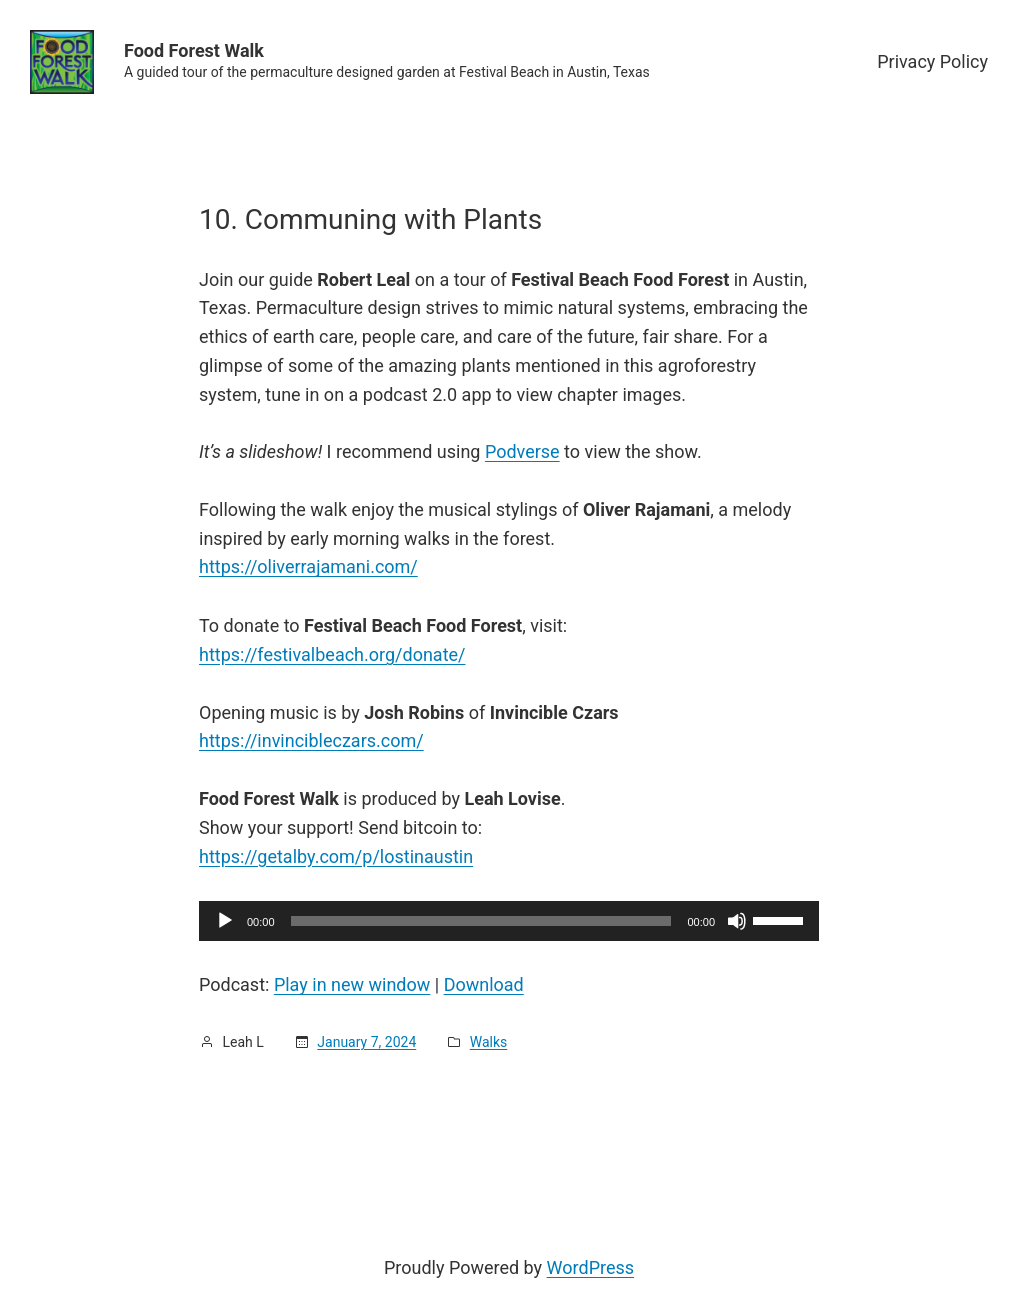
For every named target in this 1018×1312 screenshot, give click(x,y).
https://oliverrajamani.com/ (308, 566)
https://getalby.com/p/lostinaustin (336, 856)
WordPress (590, 1267)
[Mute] (737, 921)
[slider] (481, 921)
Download (484, 984)
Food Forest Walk (194, 50)
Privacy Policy (932, 61)
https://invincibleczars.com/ (311, 740)
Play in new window (352, 984)
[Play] (225, 921)
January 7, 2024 (366, 1042)
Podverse (522, 451)
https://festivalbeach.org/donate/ (332, 654)
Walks (489, 1042)
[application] (509, 921)
